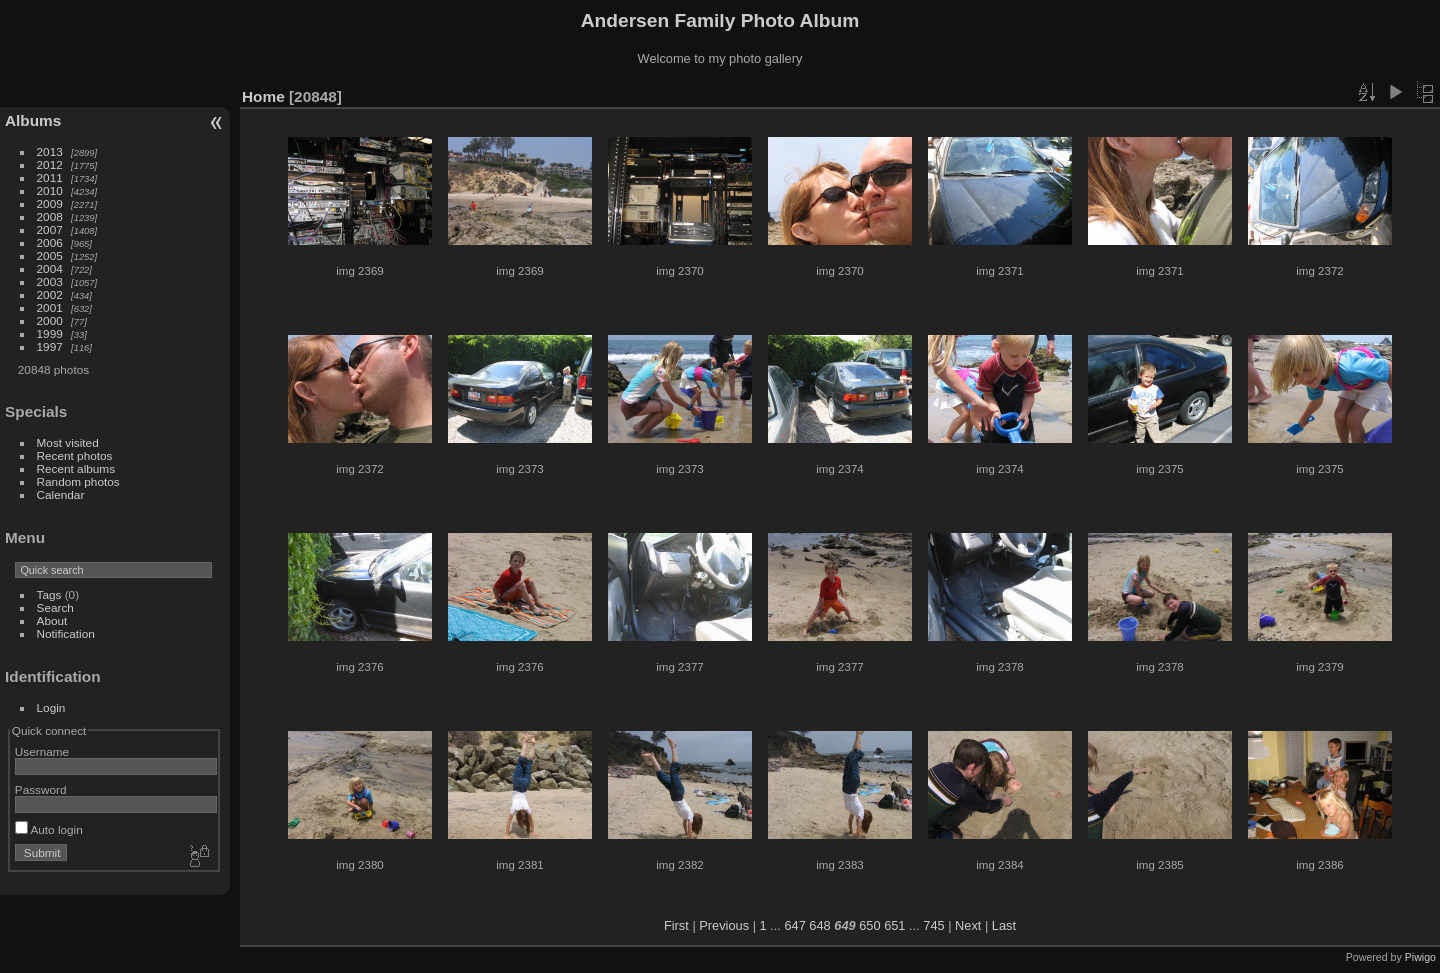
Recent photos (75, 455)
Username (42, 751)
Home (263, 96)
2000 (50, 320)
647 (794, 925)
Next (968, 925)
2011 (50, 177)
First (676, 925)
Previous (724, 925)
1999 (50, 333)
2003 (50, 281)
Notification (66, 633)
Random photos (78, 481)
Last (1004, 925)
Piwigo (1420, 957)
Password (41, 789)
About (52, 620)
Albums (33, 120)
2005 (50, 255)
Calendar (61, 494)
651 (894, 925)
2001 (50, 307)
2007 (50, 229)
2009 (50, 203)
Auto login (49, 829)
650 (869, 925)
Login (51, 707)
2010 (50, 190)
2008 (50, 216)
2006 (50, 242)
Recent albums (76, 468)
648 (819, 925)
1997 (50, 346)
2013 (50, 151)
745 (933, 925)
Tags (49, 594)
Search (55, 607)
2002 (50, 294)
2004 (50, 268)
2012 (50, 164)
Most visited (68, 442)
